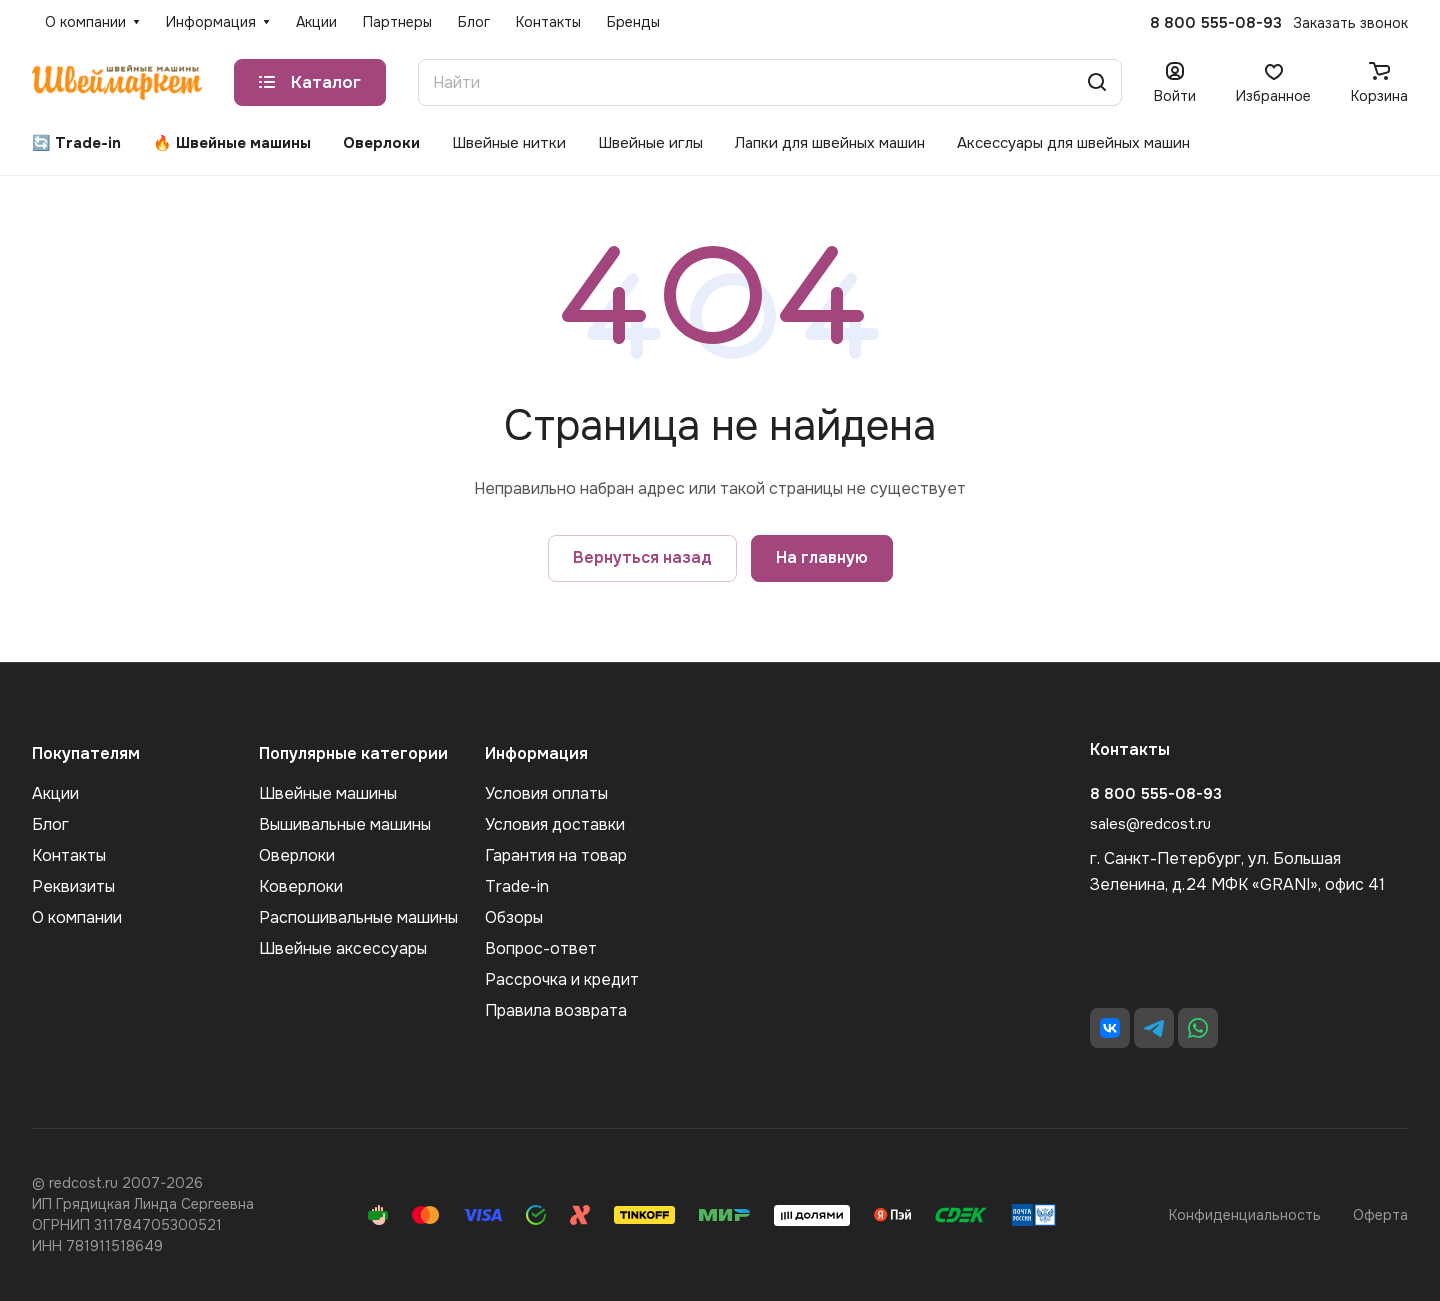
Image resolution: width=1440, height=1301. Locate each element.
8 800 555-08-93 (1216, 23)
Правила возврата (556, 1010)
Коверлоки (301, 886)
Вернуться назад (642, 557)
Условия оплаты (546, 793)
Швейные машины (328, 793)
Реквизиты (73, 886)
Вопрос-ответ (541, 948)
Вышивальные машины (345, 824)
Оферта (1380, 1215)
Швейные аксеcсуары (343, 948)
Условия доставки (555, 824)
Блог (50, 824)
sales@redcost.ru (1150, 824)
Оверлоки (297, 855)
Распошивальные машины (358, 917)
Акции (55, 793)
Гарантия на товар (556, 855)
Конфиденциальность (1245, 1215)
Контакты (69, 855)
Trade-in (517, 886)
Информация (536, 753)
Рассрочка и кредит (562, 979)
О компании (77, 917)
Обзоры (514, 917)
